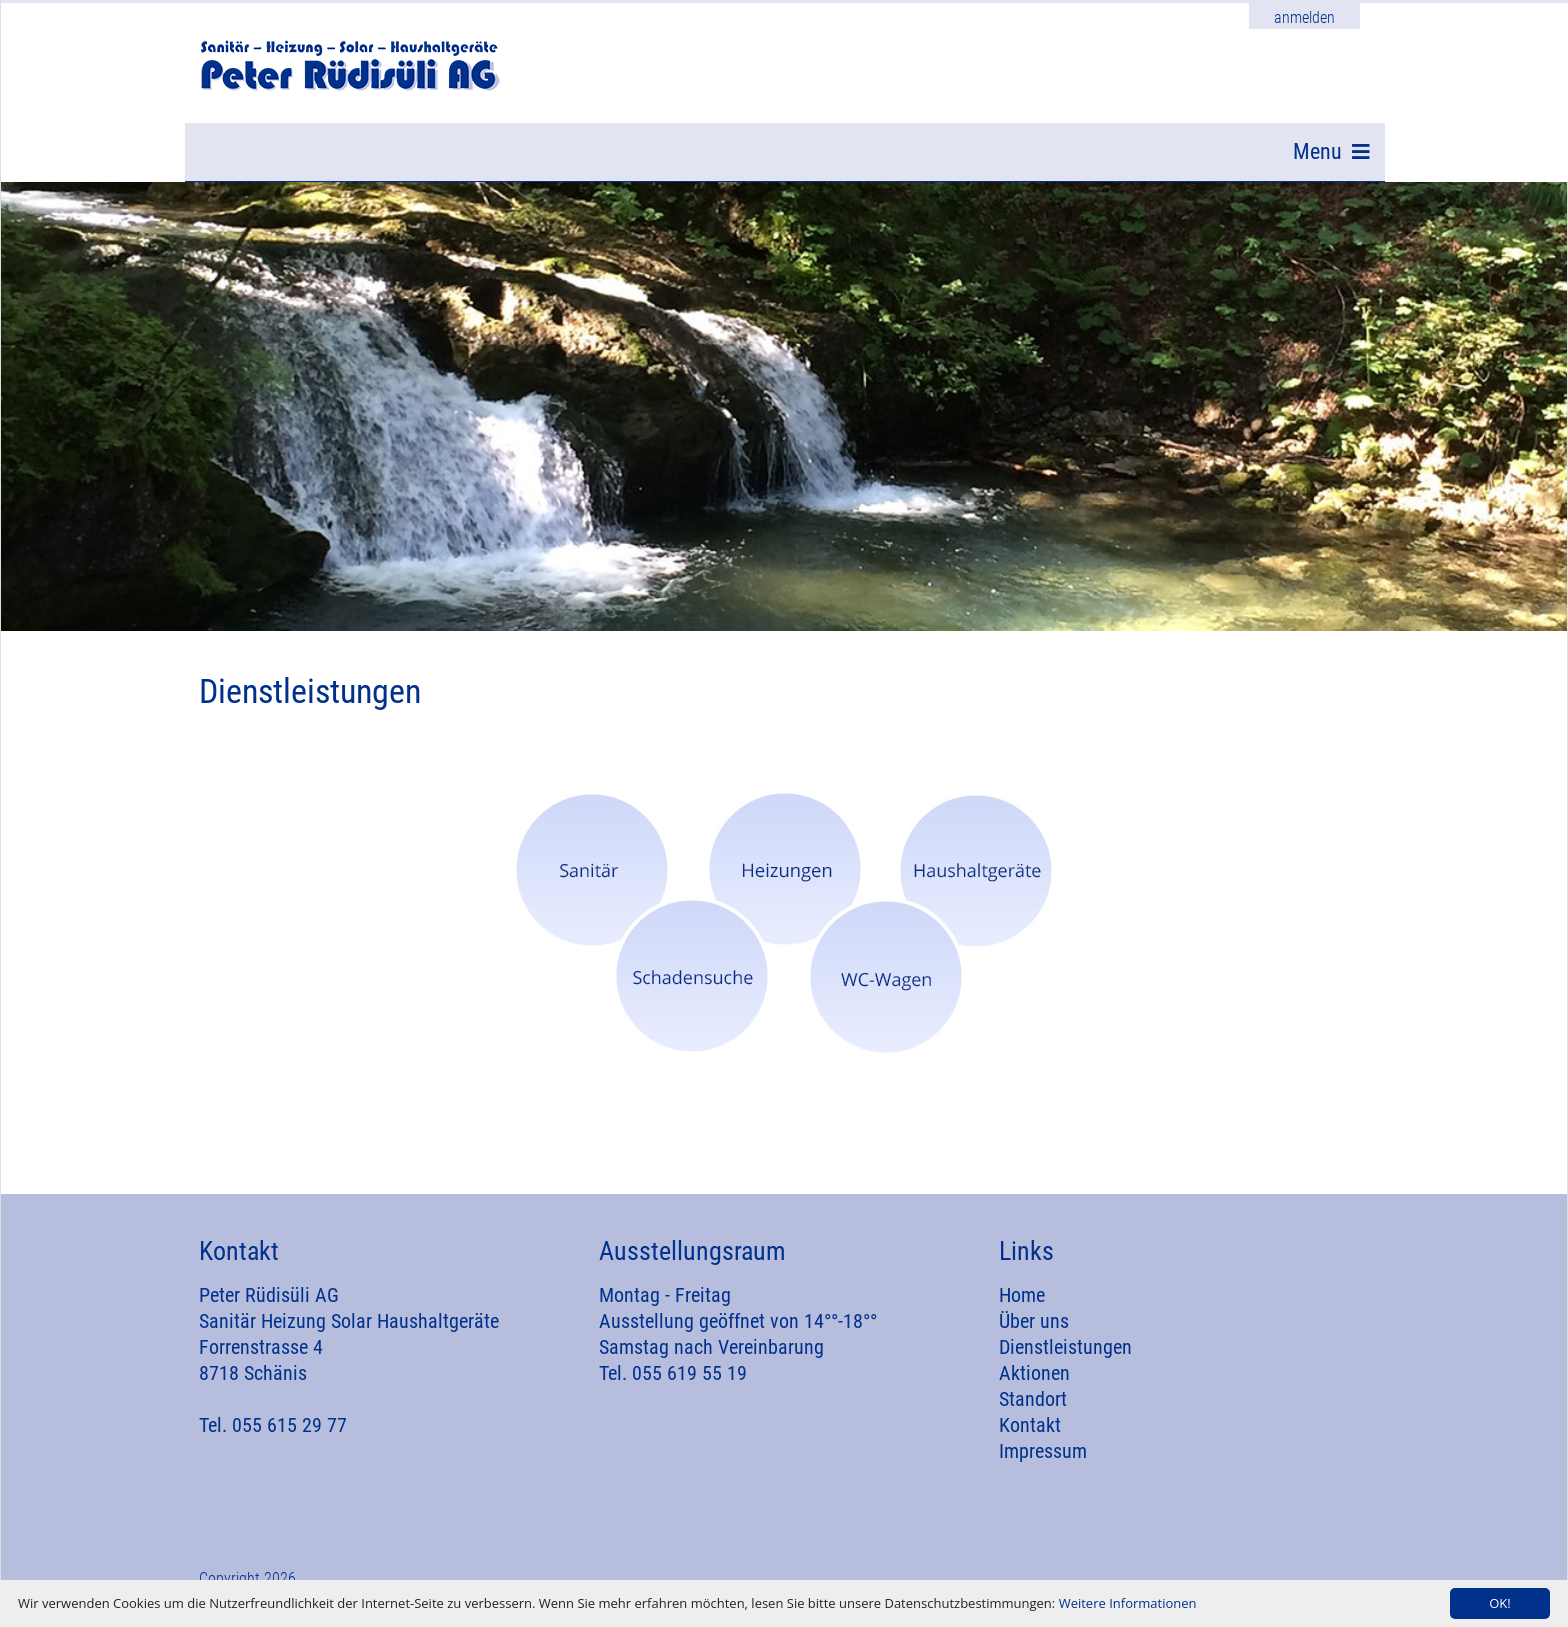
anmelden (1304, 17)
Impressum (1043, 1462)
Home (1022, 1306)
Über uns (1034, 1332)
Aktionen (1034, 1384)
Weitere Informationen (1128, 1603)
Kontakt (1030, 1436)
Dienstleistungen (1065, 1358)
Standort (1033, 1410)
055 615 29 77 (289, 1436)
